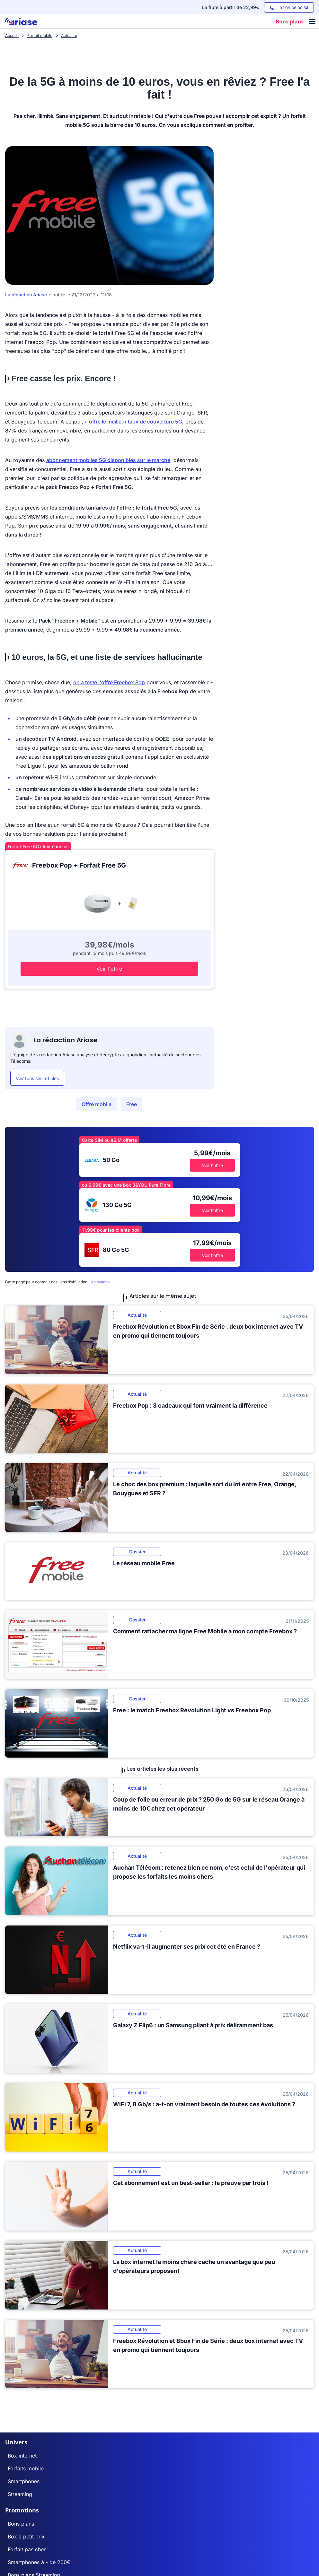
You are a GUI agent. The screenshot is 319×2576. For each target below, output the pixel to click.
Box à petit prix (26, 2536)
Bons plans (21, 2523)
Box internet (22, 2455)
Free (131, 1104)
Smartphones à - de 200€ (39, 2562)
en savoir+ (101, 1281)
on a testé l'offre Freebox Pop (109, 682)
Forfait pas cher (27, 2549)
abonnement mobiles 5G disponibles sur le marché (108, 460)
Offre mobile (96, 1104)
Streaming (20, 2494)
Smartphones (24, 2481)
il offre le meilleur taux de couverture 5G (133, 421)
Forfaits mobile (26, 2468)
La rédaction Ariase (26, 294)
